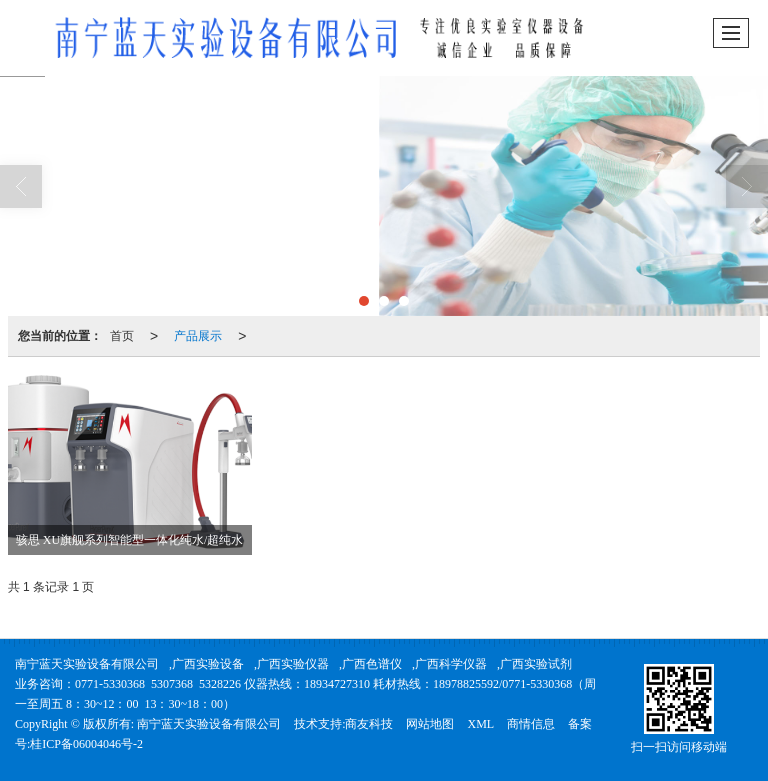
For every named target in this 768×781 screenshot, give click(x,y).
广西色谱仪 (372, 664)
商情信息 (531, 724)
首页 (122, 336)
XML (480, 724)
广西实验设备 (208, 664)
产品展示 (198, 336)
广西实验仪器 (293, 664)
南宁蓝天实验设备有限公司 (87, 664)
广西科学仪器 (451, 664)
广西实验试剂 (536, 664)
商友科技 (369, 724)
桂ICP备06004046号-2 (86, 744)
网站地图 (430, 724)
